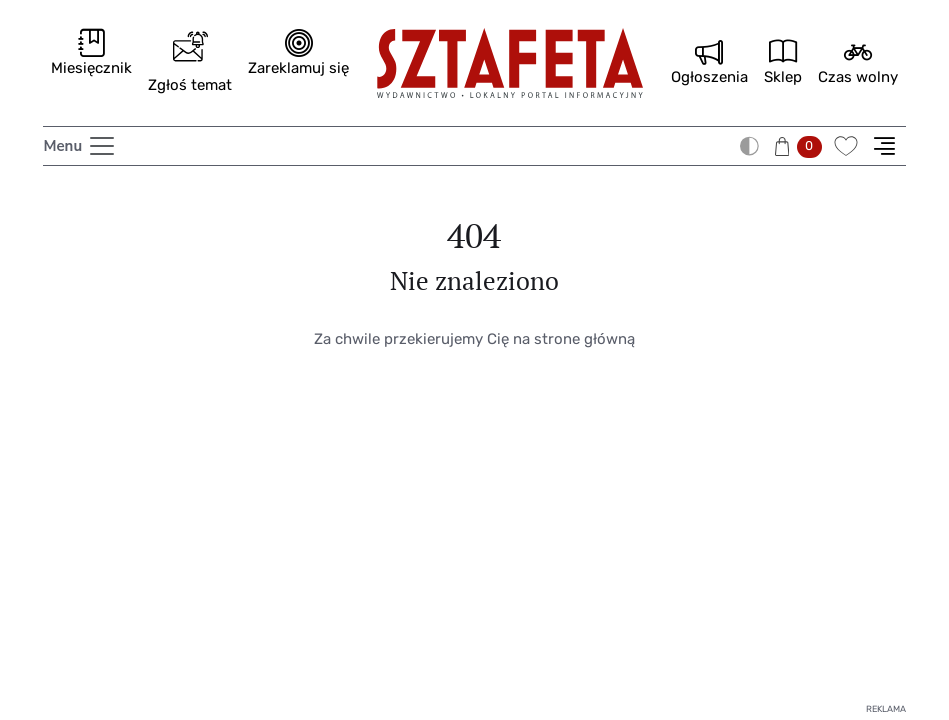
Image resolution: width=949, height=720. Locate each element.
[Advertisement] (474, 555)
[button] (800, 145)
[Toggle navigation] (80, 146)
